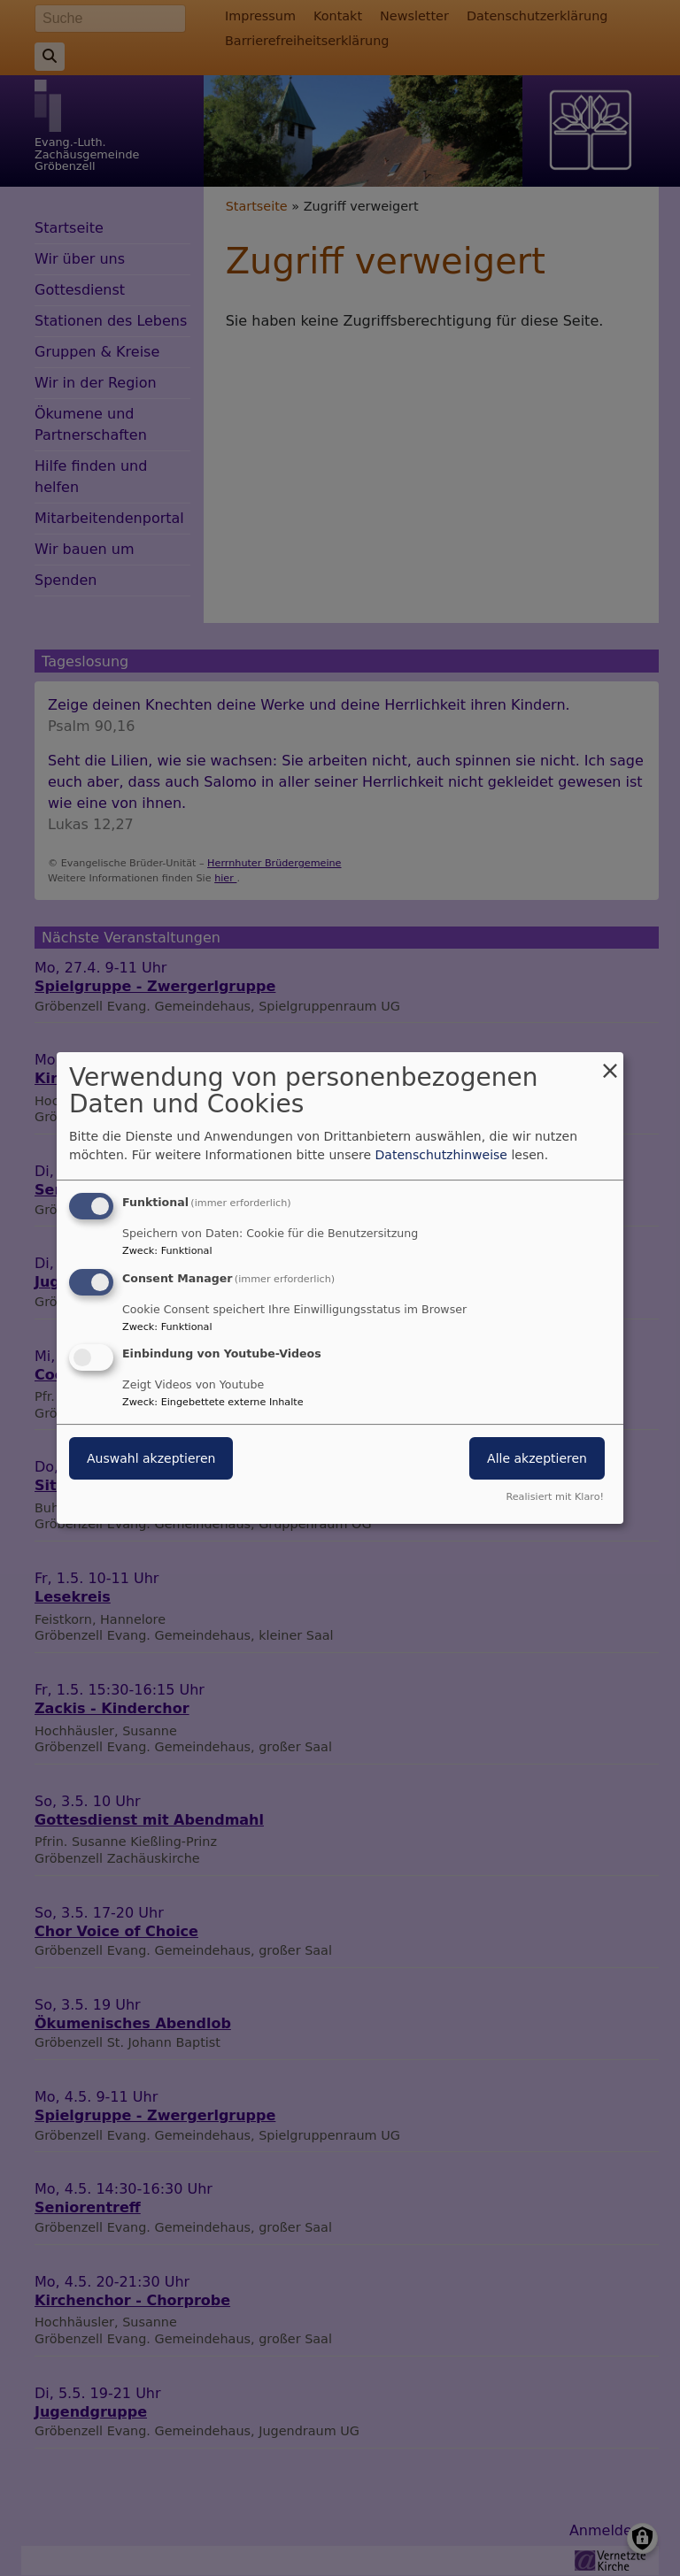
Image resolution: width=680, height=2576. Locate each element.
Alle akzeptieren (537, 1459)
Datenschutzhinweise (441, 1155)
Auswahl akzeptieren (151, 1459)
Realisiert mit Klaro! (555, 1497)
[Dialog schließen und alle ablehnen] (610, 1063)
